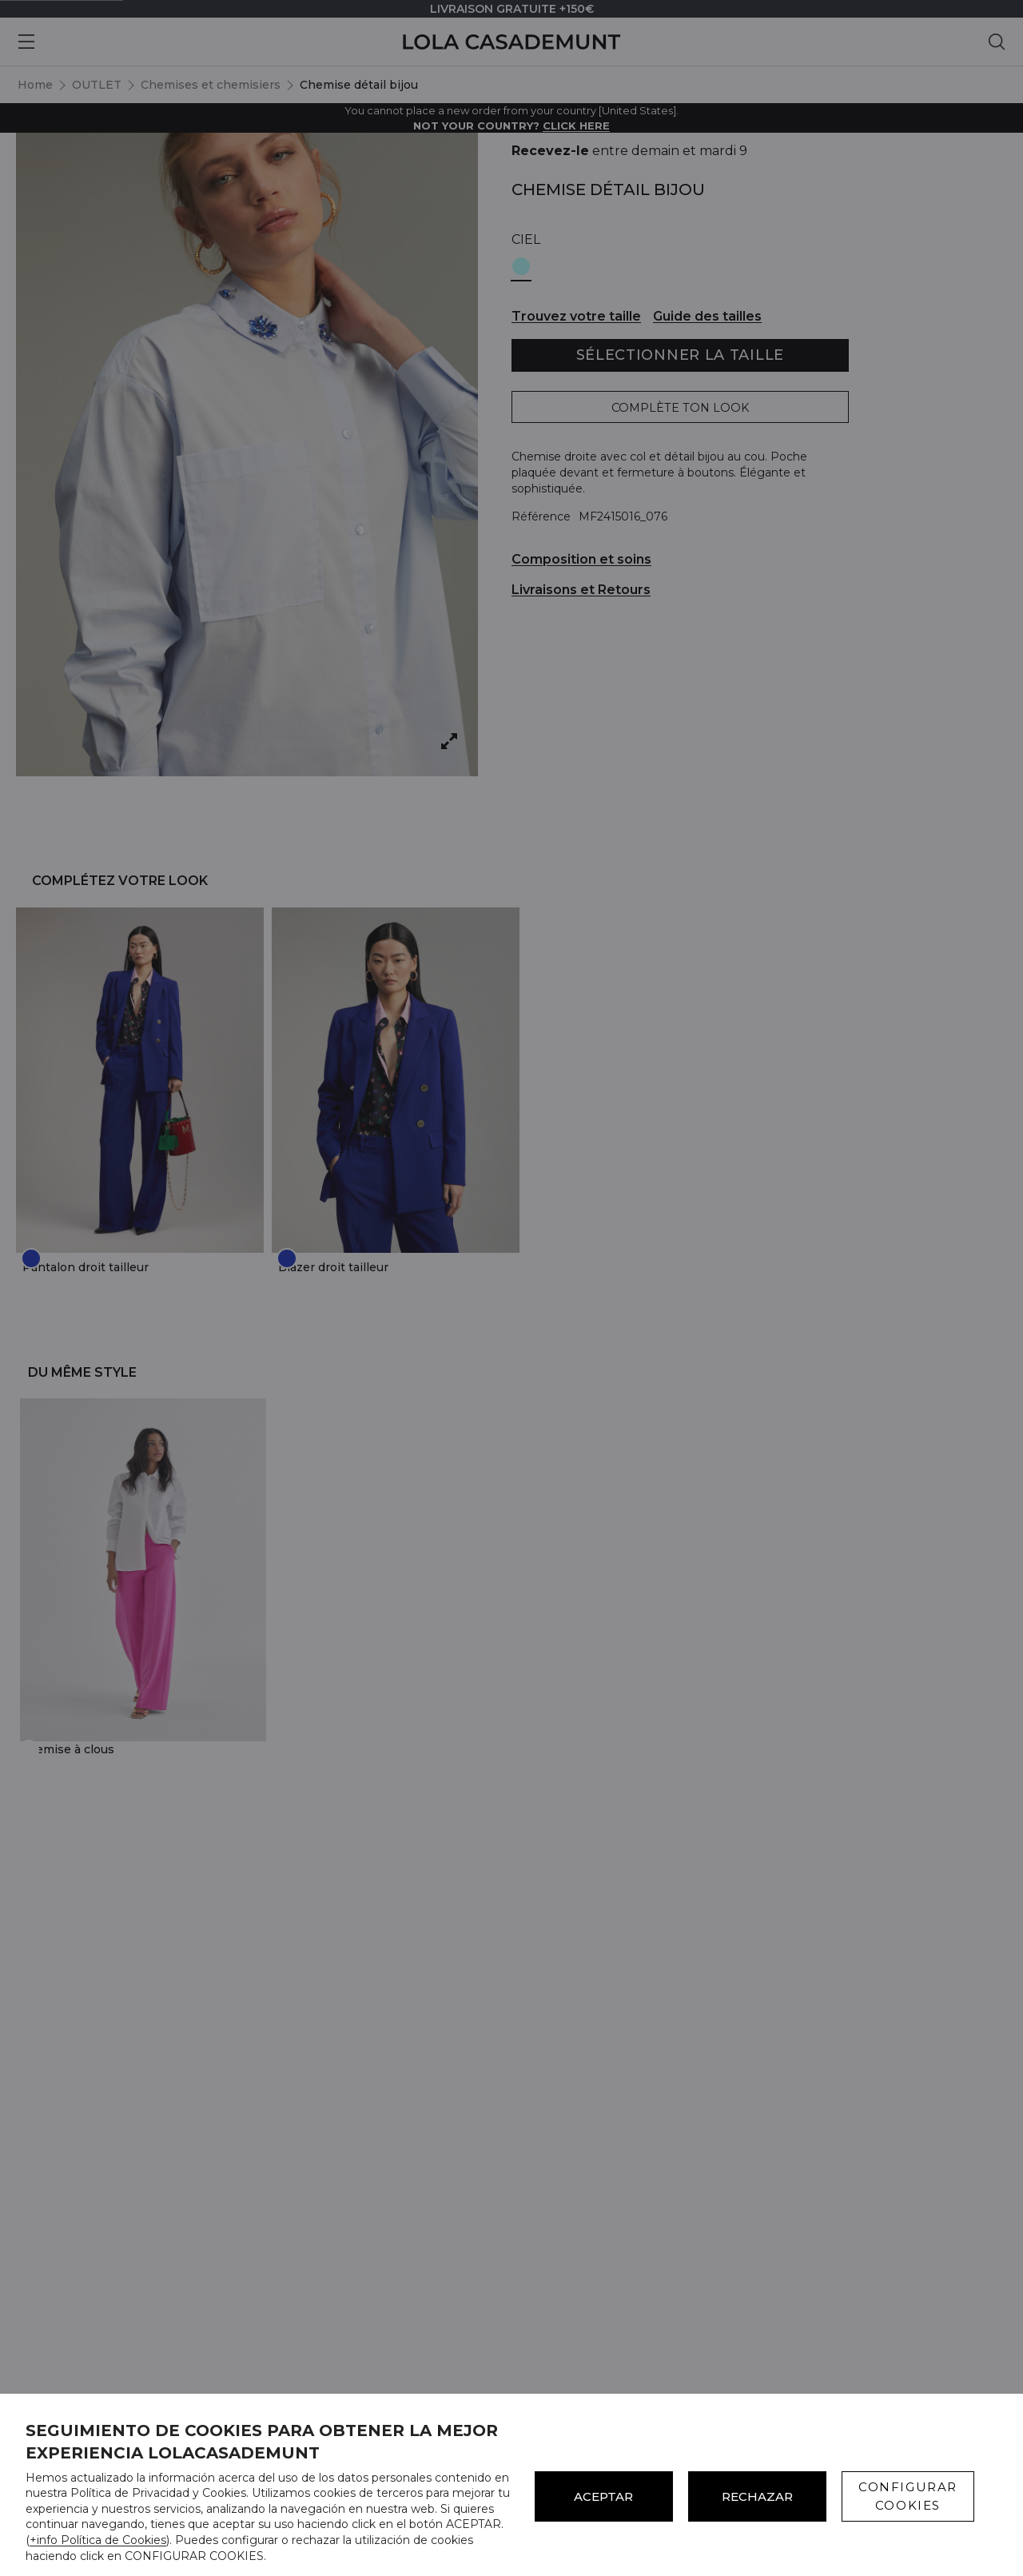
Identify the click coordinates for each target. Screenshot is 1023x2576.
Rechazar (757, 2496)
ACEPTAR (603, 2496)
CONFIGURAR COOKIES (907, 2496)
